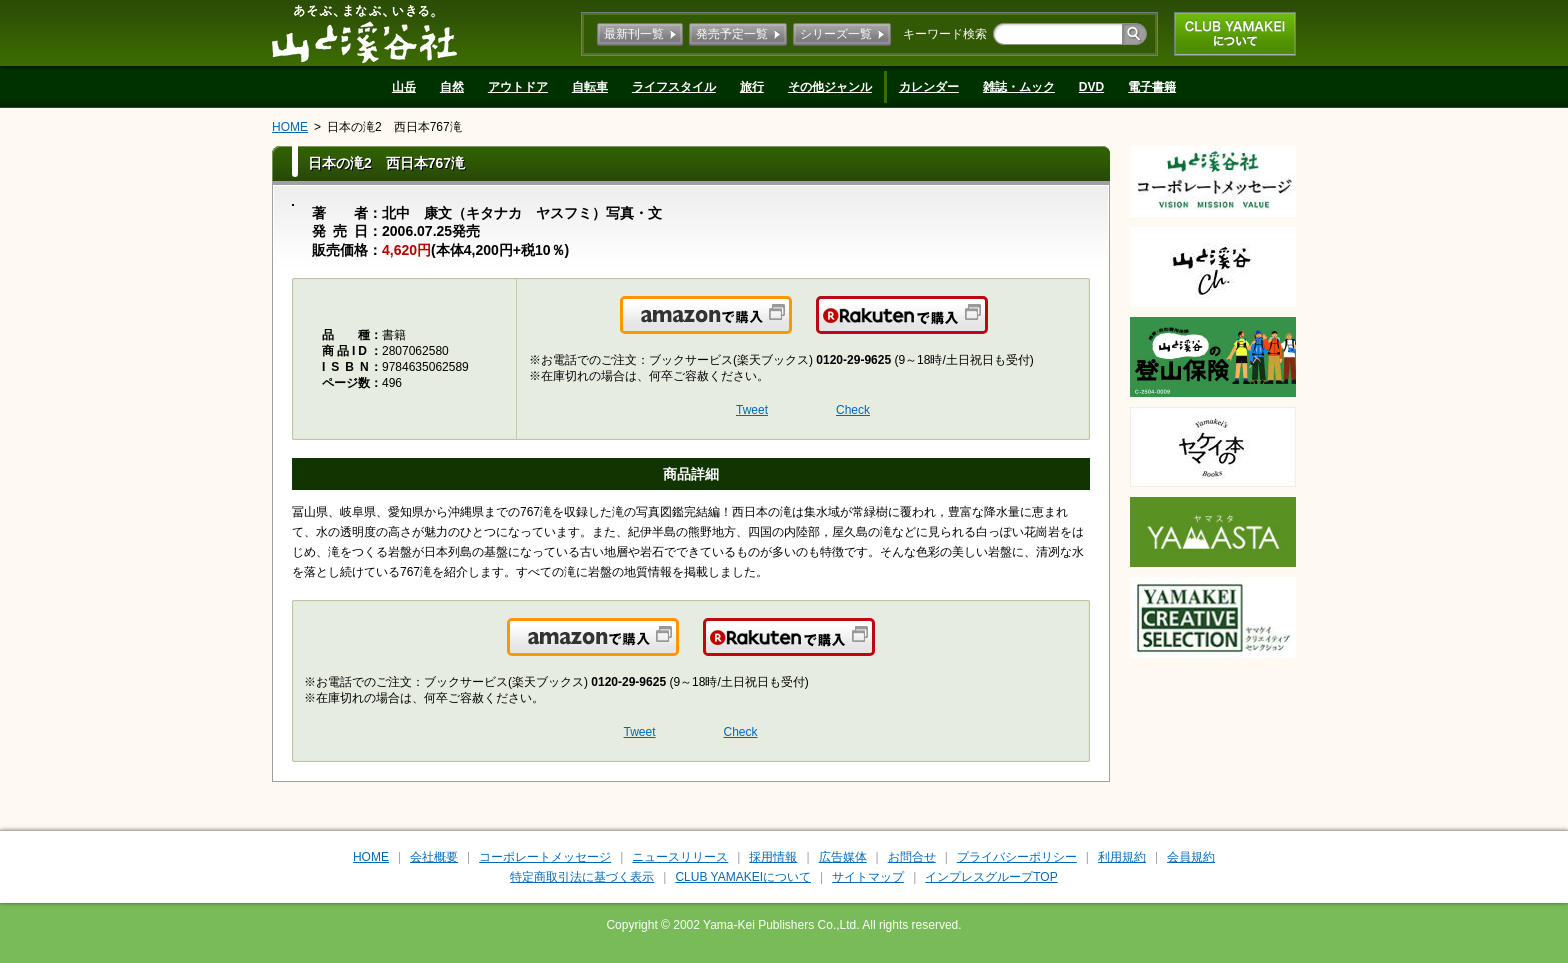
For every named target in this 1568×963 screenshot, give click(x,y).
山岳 (404, 87)
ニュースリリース (680, 857)
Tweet (752, 410)
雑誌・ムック (1019, 87)
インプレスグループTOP (991, 877)
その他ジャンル (830, 87)
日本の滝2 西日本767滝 (394, 127)
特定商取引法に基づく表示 (582, 877)
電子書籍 (1152, 87)
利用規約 (1122, 857)
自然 (452, 87)
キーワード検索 (945, 34)
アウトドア (518, 87)
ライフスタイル (674, 87)
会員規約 (1191, 857)
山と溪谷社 (364, 33)
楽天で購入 (986, 327)
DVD (1091, 87)
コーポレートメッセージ (545, 857)
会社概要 (434, 857)
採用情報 (773, 857)
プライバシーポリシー (1017, 857)
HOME (290, 127)
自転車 (590, 87)
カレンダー (929, 87)
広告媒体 (843, 857)
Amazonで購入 (790, 327)
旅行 (752, 87)
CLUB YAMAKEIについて (1235, 34)
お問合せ (912, 857)
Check (853, 410)
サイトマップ (868, 877)
